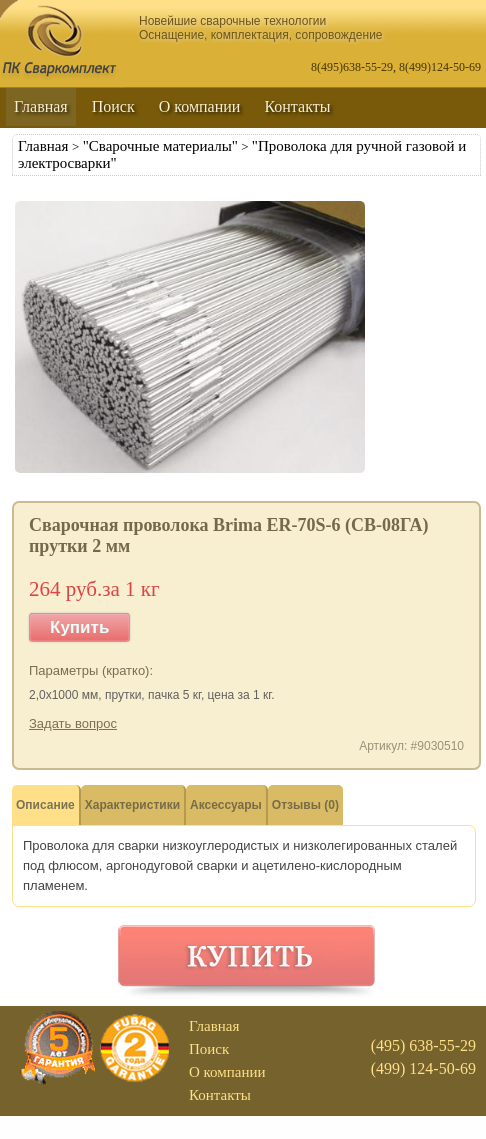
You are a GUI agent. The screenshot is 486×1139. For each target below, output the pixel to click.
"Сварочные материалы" (160, 146)
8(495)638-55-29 (352, 67)
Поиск (113, 106)
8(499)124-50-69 (440, 67)
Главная (41, 106)
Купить (79, 627)
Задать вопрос (73, 723)
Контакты (297, 106)
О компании (200, 106)
